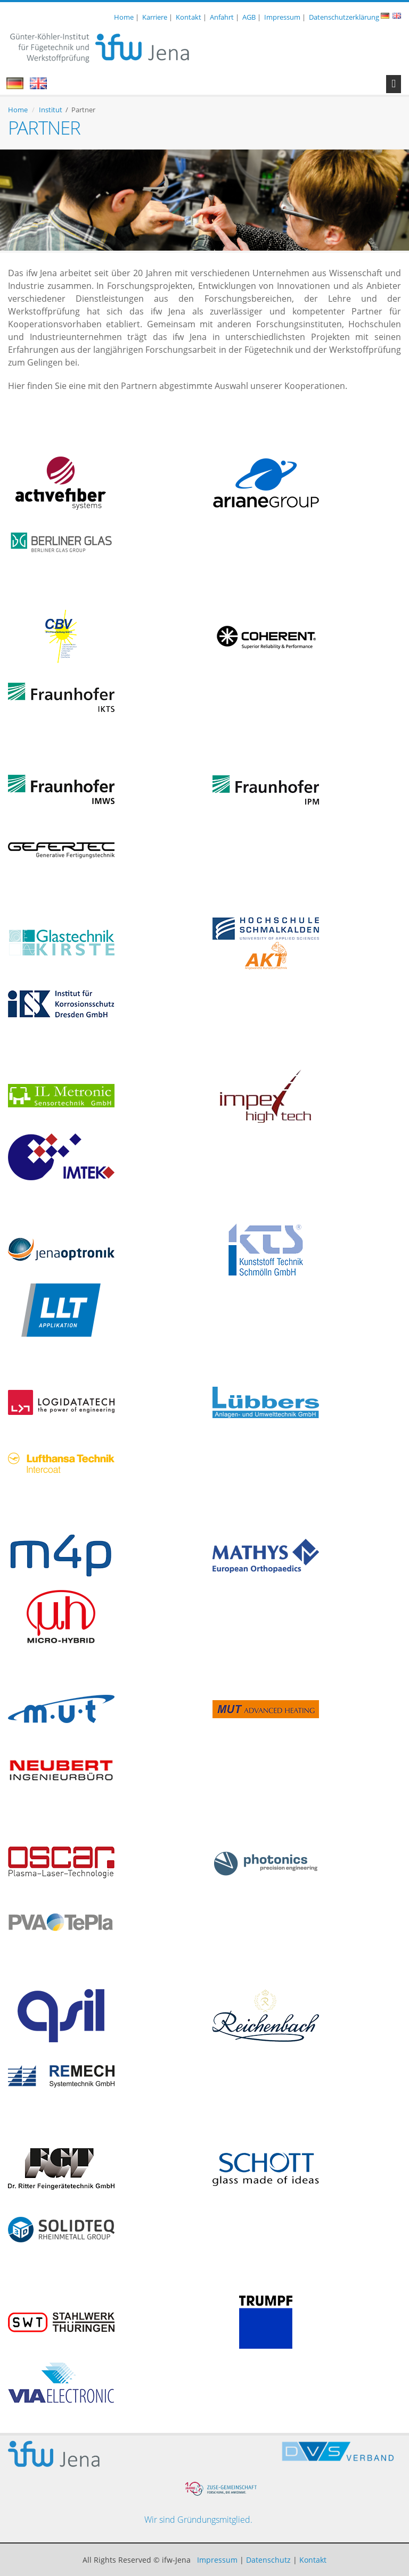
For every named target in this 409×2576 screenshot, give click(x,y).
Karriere (154, 17)
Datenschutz (268, 2560)
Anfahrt (222, 17)
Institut (50, 109)
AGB (249, 17)
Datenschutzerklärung (344, 17)
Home (124, 17)
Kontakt (188, 17)
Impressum (282, 17)
